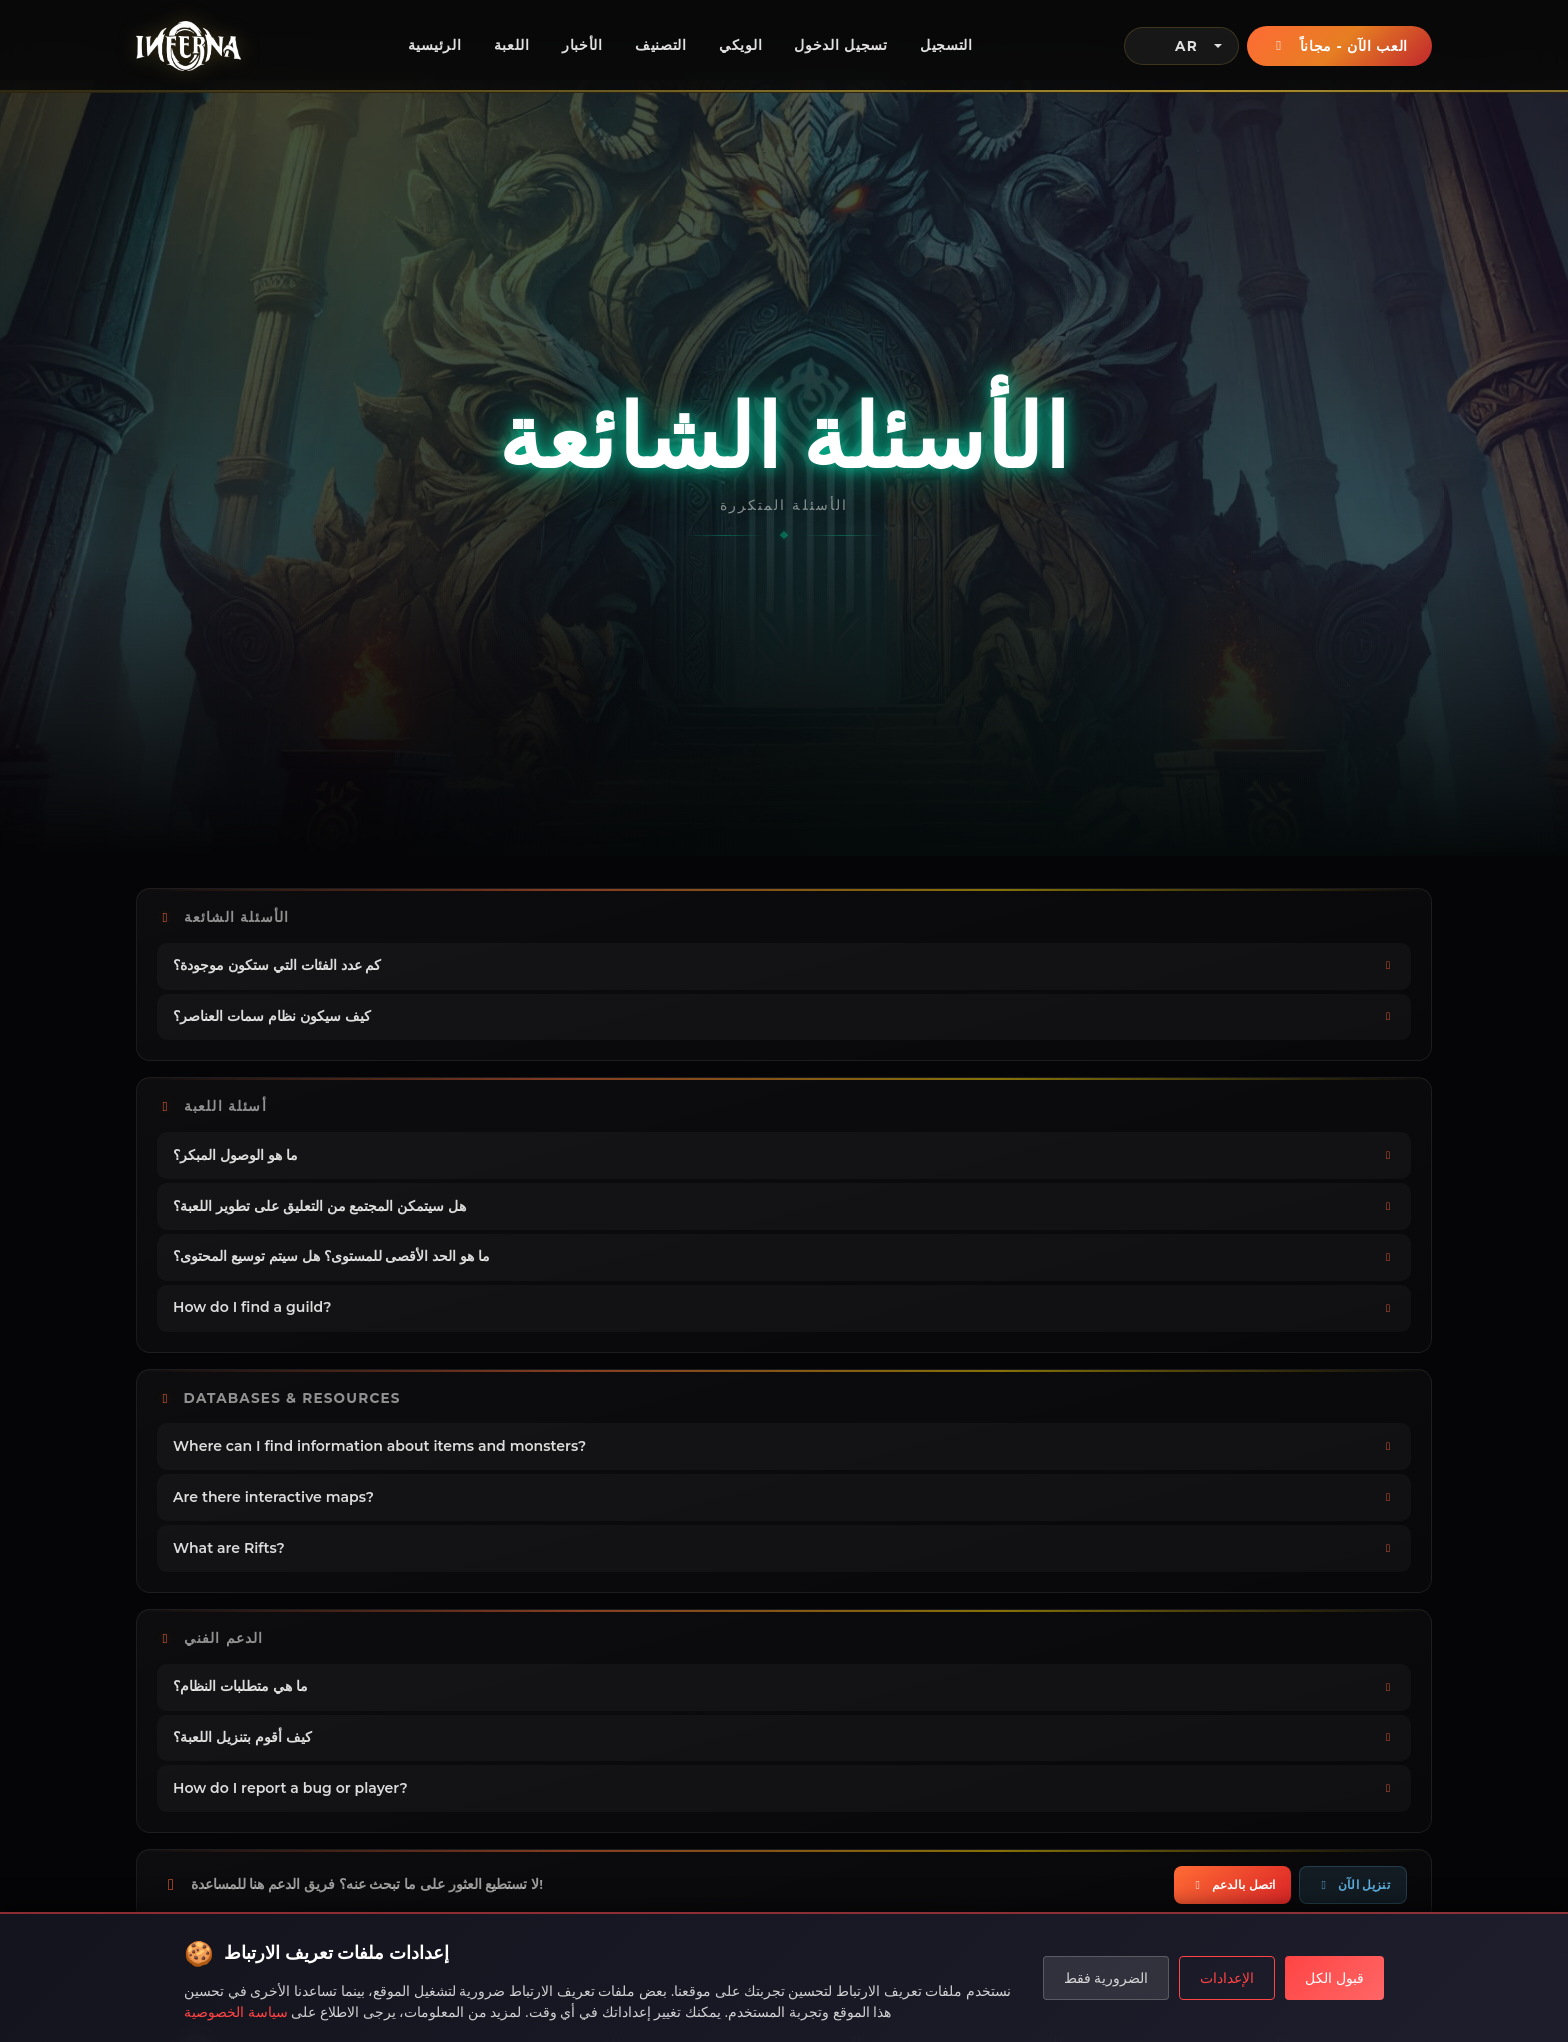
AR (1169, 46)
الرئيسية (435, 45)
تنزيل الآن (1353, 1884)
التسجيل (946, 45)
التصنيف (661, 45)
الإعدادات (1227, 1977)
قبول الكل (1334, 1977)
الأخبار (582, 45)
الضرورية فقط (1106, 1977)
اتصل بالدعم (1232, 1884)
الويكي (740, 45)
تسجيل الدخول (841, 45)
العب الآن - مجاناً (1339, 46)
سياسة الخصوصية (236, 2011)
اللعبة (512, 45)
